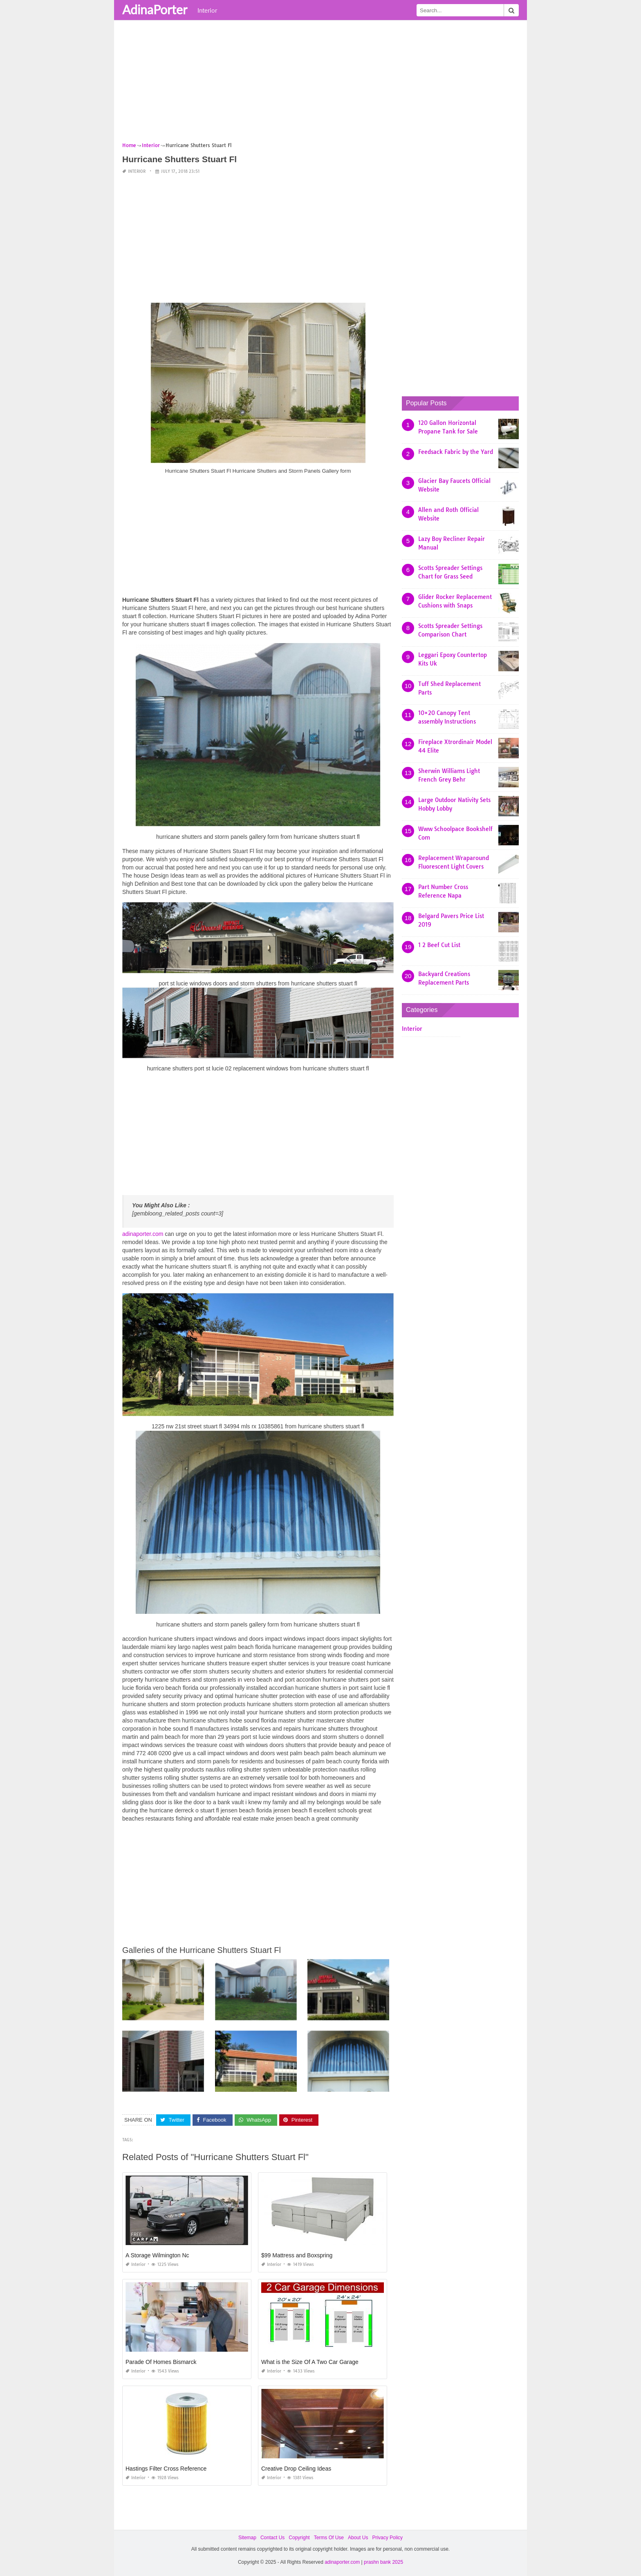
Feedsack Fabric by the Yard (455, 452)
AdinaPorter (154, 9)
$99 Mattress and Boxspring (296, 2255)
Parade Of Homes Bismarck (161, 2362)
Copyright (299, 2537)
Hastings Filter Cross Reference (166, 2468)
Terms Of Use (329, 2537)
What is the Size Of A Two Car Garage (310, 2362)
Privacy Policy (387, 2537)
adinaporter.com (142, 1234)
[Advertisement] (320, 84)
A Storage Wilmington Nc (157, 2255)
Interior (207, 10)
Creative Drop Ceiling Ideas (296, 2468)
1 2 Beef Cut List (439, 945)
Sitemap (247, 2537)
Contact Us (272, 2537)
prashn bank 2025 (383, 2562)
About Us (358, 2537)
